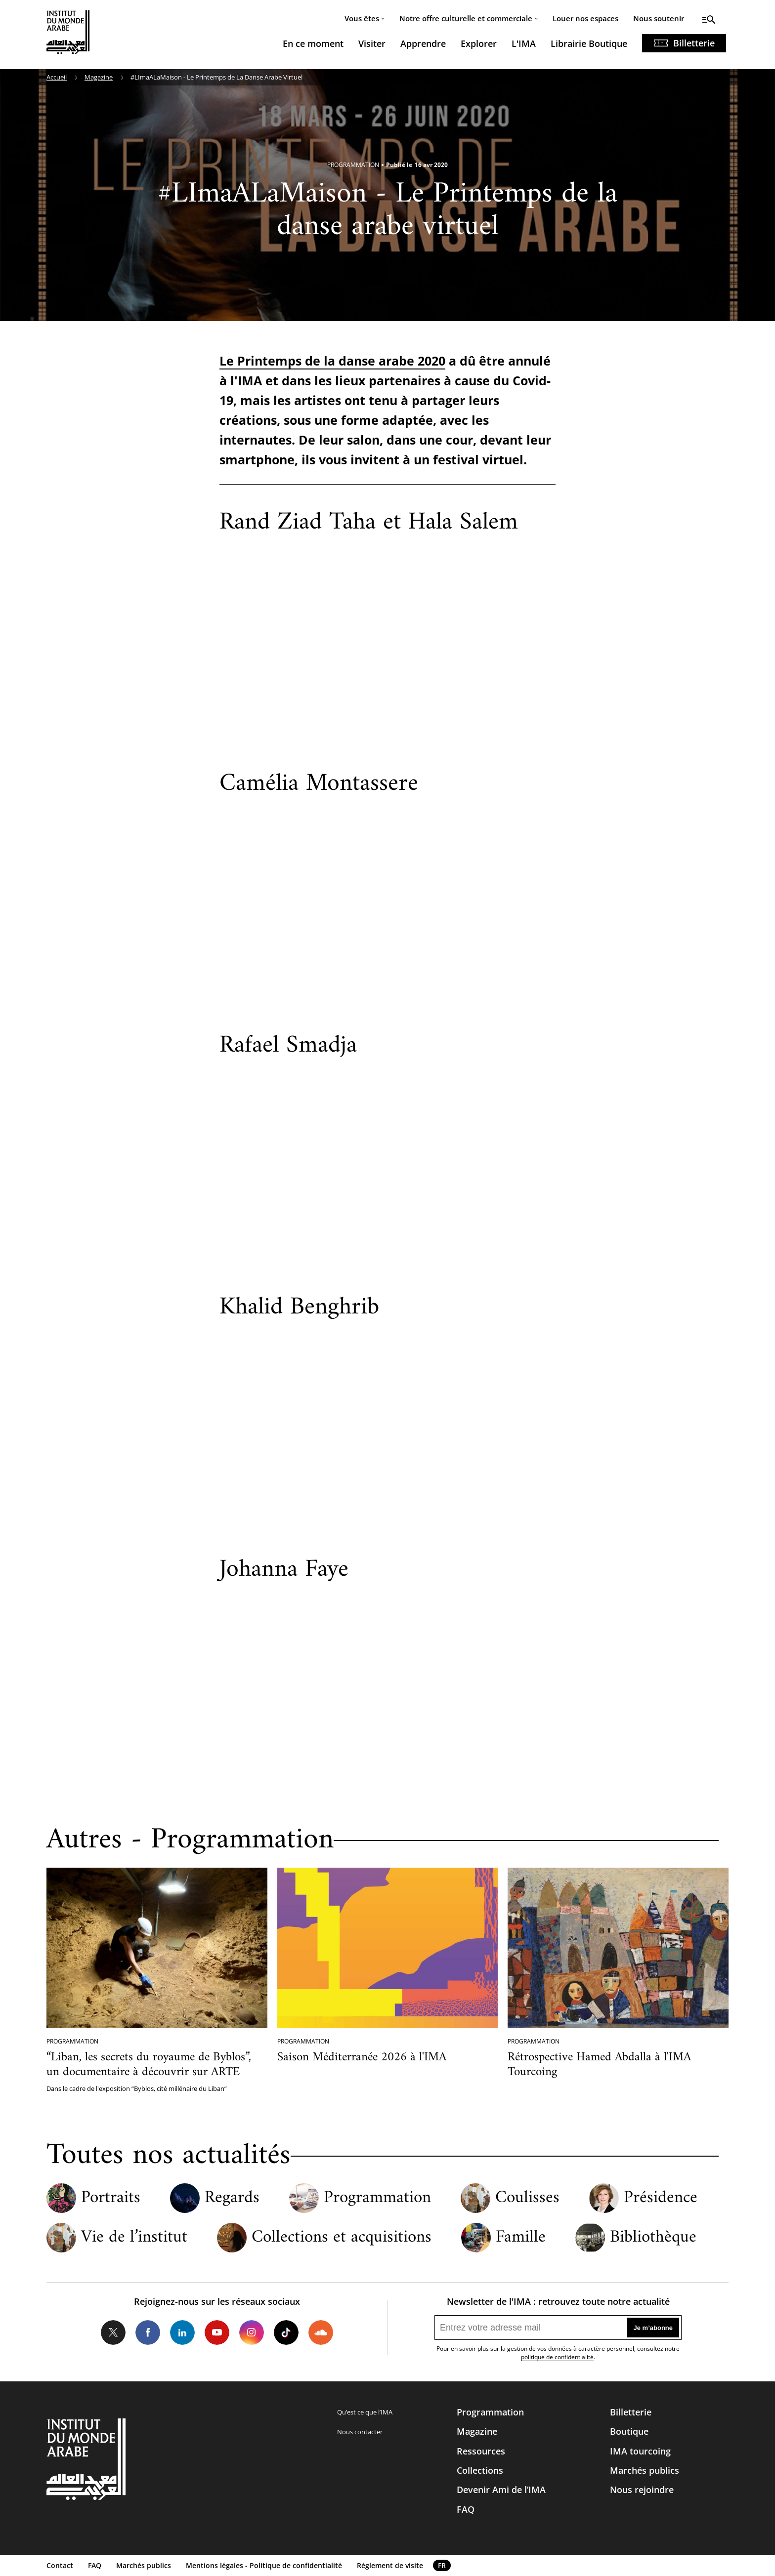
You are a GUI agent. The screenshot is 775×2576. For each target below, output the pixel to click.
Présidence (660, 2198)
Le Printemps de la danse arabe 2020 (332, 360)
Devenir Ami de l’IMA (501, 2489)
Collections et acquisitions (341, 2238)
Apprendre (423, 43)
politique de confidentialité (557, 2357)
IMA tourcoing (640, 2451)
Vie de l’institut (134, 2238)
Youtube (217, 2332)
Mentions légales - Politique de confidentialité (264, 2565)
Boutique (629, 2431)
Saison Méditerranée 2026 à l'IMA (361, 2057)
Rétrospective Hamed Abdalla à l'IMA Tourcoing (599, 2064)
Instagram (251, 2332)
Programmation (377, 2198)
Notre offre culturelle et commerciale (465, 18)
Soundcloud (320, 2332)
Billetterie (694, 43)
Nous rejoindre (642, 2489)
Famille (521, 2238)
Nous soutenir (658, 18)
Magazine (99, 77)
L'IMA (524, 43)
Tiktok (286, 2332)
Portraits (110, 2198)
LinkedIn (182, 2332)
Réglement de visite (390, 2565)
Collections (480, 2470)
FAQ (465, 2509)
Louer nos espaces (585, 18)
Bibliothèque (653, 2238)
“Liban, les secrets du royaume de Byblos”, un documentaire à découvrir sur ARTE (148, 2064)
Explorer (479, 43)
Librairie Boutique (589, 43)
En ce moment (313, 43)
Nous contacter (360, 2431)
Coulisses (527, 2198)
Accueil (56, 77)
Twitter (113, 2332)
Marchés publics (644, 2470)
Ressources (481, 2451)
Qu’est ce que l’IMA (364, 2412)
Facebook (147, 2332)
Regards (232, 2198)
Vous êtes (361, 18)
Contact (59, 2565)
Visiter (372, 43)
